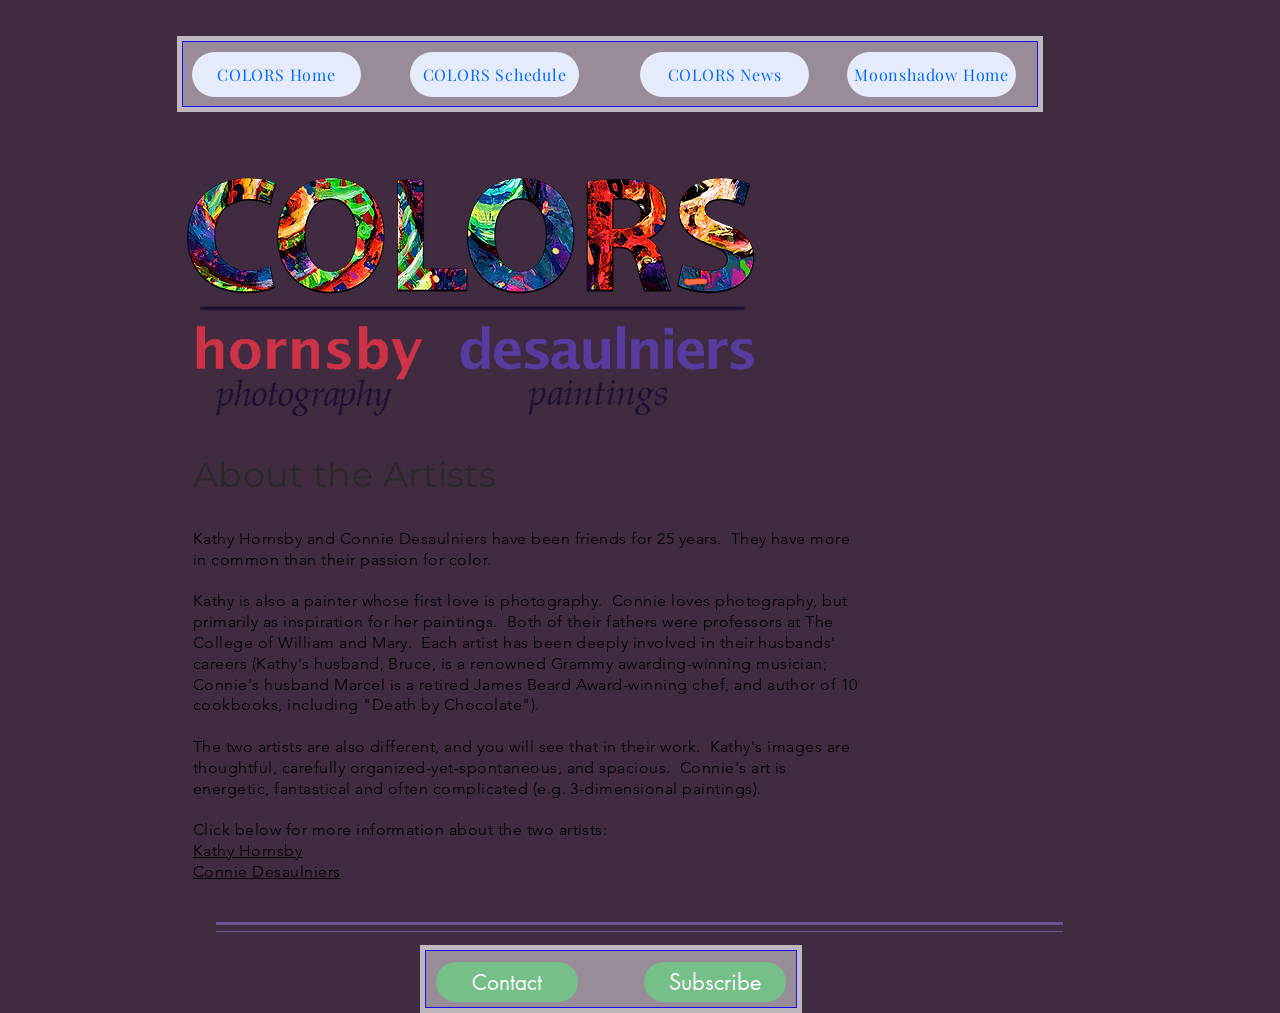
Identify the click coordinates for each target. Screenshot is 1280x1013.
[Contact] (507, 982)
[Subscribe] (715, 982)
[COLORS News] (724, 74)
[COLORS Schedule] (494, 74)
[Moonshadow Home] (931, 74)
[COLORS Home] (276, 74)
